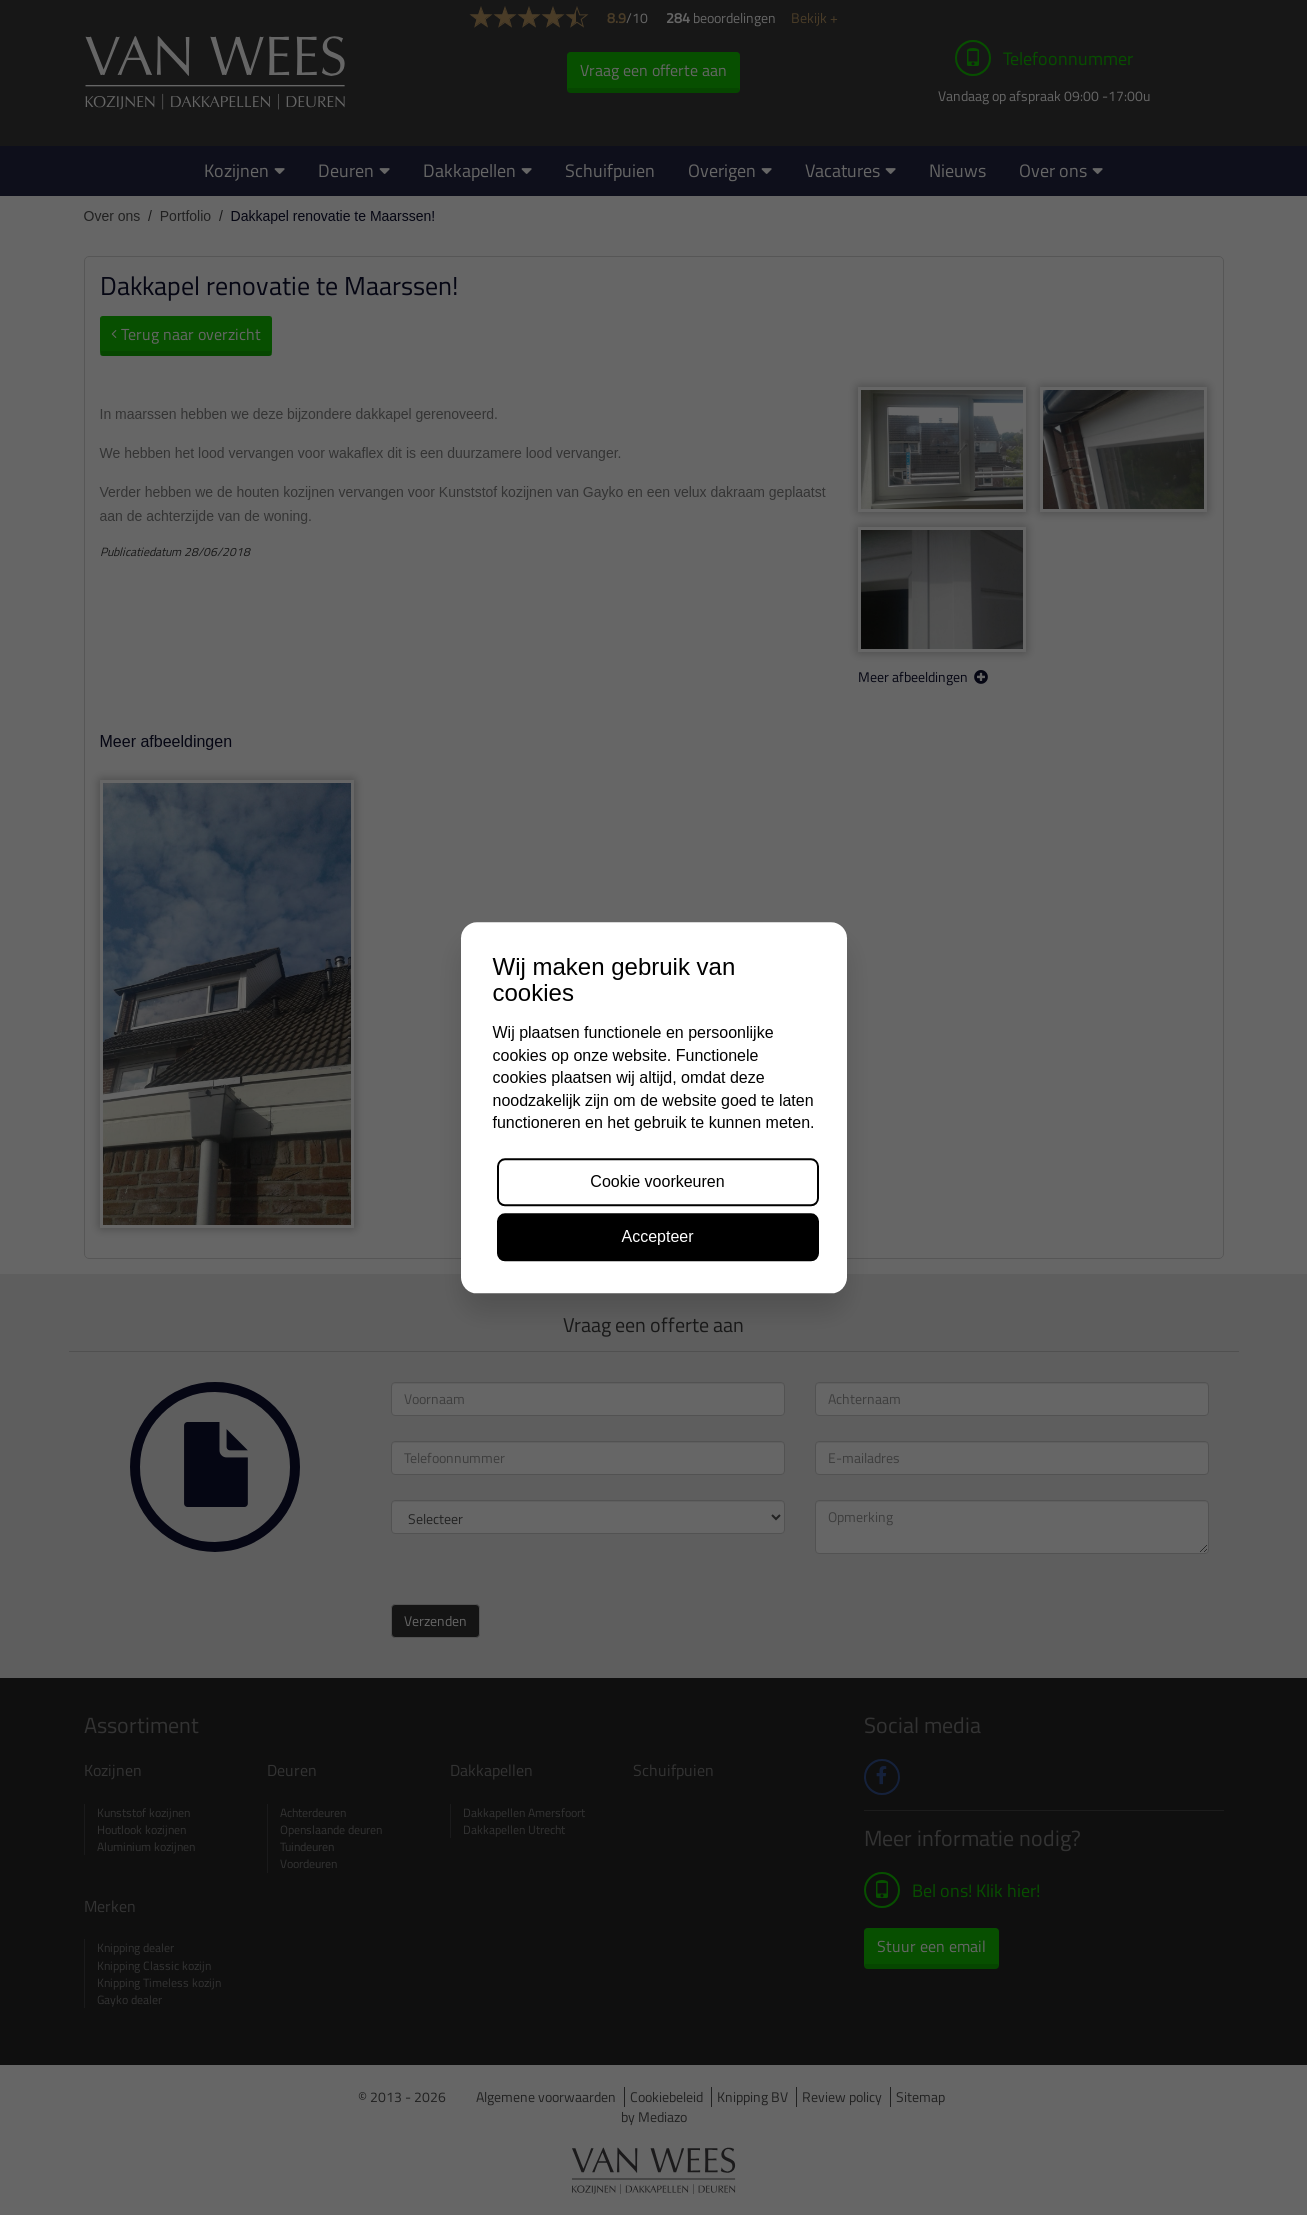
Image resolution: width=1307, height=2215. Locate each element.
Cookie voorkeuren (657, 1182)
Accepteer (657, 1236)
